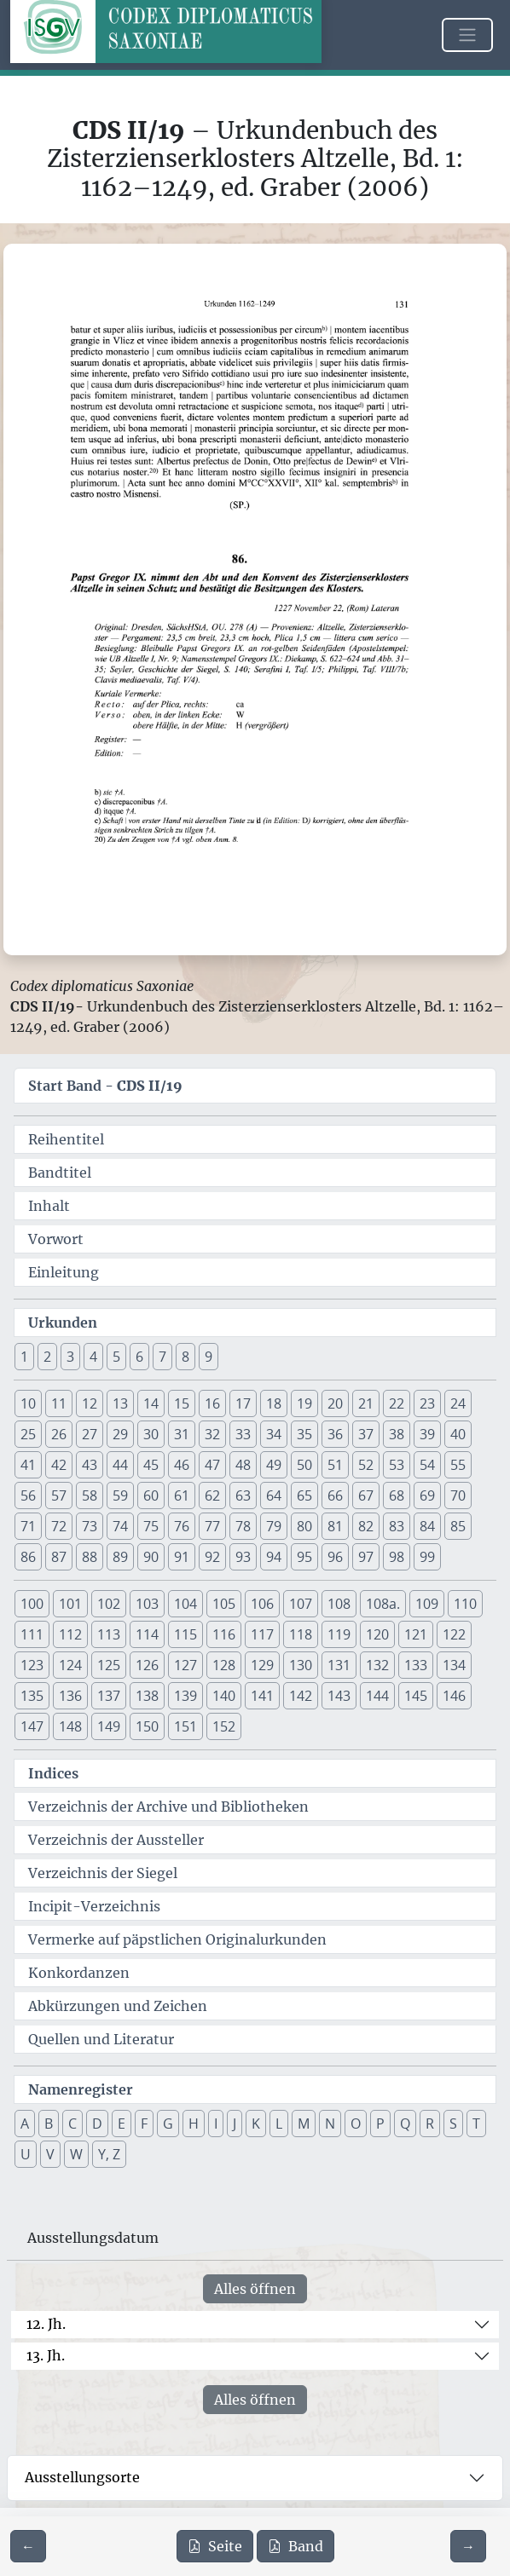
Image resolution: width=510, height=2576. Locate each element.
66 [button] (335, 1495)
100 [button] (31, 1603)
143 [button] (339, 1695)
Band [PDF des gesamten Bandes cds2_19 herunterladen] (295, 2546)
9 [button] (208, 1356)
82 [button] (366, 1526)
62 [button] (212, 1495)
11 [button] (59, 1403)
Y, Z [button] (109, 2154)
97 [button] (366, 1556)
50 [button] (304, 1464)
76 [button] (181, 1526)
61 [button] (181, 1495)
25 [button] (28, 1434)
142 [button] (300, 1695)
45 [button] (151, 1464)
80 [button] (304, 1526)
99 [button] (427, 1556)
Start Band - (105, 1085)
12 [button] (89, 1403)
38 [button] (396, 1434)
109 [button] (426, 1603)
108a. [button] (383, 1603)
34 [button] (273, 1434)
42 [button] (59, 1464)
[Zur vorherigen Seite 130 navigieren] (28, 2546)
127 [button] (185, 1665)
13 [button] (120, 1403)
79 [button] (273, 1526)
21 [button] (366, 1403)
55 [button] (458, 1464)
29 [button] (120, 1434)
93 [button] (243, 1556)
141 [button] (262, 1695)
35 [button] (304, 1434)
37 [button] (366, 1434)
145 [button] (415, 1695)
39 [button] (427, 1434)
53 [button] (396, 1464)
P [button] (380, 2123)
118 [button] (300, 1634)
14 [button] (151, 1403)
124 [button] (70, 1665)
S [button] (453, 2123)
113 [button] (108, 1634)
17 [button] (243, 1403)
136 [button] (70, 1695)
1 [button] (24, 1356)
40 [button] (458, 1434)
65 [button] (304, 1495)
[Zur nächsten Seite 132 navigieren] (468, 2546)
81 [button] (335, 1526)
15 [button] (181, 1403)
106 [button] (262, 1603)
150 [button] (147, 1726)
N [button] (330, 2123)
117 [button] (262, 1634)
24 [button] (458, 1403)
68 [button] (396, 1495)
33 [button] (243, 1434)
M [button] (304, 2123)
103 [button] (147, 1603)
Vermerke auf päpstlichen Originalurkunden (177, 1939)
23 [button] (427, 1403)
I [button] (215, 2123)
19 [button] (304, 1403)
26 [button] (59, 1434)
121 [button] (415, 1634)
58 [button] (89, 1495)
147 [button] (31, 1726)
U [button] (25, 2154)
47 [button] (212, 1464)
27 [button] (89, 1434)
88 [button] (89, 1556)
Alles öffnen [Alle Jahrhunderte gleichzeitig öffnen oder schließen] (255, 2288)
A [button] (24, 2123)
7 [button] (162, 1356)
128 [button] (223, 1665)
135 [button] (31, 1695)
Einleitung (63, 1272)
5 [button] (116, 1356)
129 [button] (262, 1665)
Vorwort (56, 1239)
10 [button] (28, 1403)
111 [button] (31, 1634)
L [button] (278, 2123)
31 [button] (181, 1434)
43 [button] (89, 1464)
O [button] (356, 2123)
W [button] (76, 2154)
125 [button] (108, 1665)
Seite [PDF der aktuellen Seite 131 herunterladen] (215, 2546)
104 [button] (185, 1603)
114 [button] (147, 1634)
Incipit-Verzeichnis (94, 1906)
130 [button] (300, 1665)
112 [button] (70, 1634)
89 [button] (120, 1556)
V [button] (50, 2154)
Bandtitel (59, 1172)
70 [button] (458, 1495)
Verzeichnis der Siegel (102, 1873)
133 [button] (415, 1665)
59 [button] (120, 1495)
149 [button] (108, 1726)
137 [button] (108, 1695)
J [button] (234, 2123)
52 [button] (366, 1464)
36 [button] (335, 1434)
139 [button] (185, 1695)
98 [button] (396, 1556)
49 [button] (273, 1464)
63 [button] (243, 1495)
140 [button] (223, 1695)
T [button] (476, 2123)
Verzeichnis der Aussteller (116, 1839)
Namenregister (80, 2089)
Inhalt (49, 1205)
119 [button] (339, 1634)
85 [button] (458, 1526)
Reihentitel (66, 1139)
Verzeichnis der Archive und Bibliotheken (168, 1806)
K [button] (256, 2123)
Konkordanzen (79, 1972)
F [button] (144, 2123)
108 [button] (339, 1603)
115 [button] (185, 1634)
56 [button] (28, 1495)
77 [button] (212, 1526)
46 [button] (181, 1464)
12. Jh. (46, 2323)
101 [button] (70, 1603)
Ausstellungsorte (82, 2477)
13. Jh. (45, 2355)
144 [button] (377, 1695)
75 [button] (151, 1526)
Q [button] (405, 2123)
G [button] (168, 2123)
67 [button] (366, 1495)
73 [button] (89, 1526)
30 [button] (151, 1434)
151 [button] (185, 1726)
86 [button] (28, 1556)
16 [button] (212, 1403)
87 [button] (59, 1556)
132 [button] (377, 1665)
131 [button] (339, 1665)
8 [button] (185, 1356)
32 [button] (212, 1434)
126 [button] (147, 1665)
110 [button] (465, 1603)
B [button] (48, 2123)
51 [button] (335, 1464)
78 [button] (243, 1526)
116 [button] (223, 1634)
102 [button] (108, 1603)
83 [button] (396, 1526)
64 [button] (273, 1495)
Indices (53, 1773)
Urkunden (62, 1322)
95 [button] (304, 1556)
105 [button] (223, 1603)
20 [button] (335, 1403)
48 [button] (243, 1464)
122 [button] (454, 1634)
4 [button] (93, 1356)
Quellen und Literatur (101, 2039)
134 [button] (454, 1665)
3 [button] (70, 1356)
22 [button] (396, 1403)
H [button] (193, 2123)
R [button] (430, 2123)
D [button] (97, 2123)
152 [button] (223, 1726)
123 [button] (31, 1665)
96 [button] (335, 1556)
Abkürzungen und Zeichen (117, 2005)
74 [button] (120, 1526)
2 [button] (47, 1356)
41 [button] (28, 1464)
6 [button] (139, 1356)
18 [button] (273, 1403)
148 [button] (70, 1726)
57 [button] (59, 1495)
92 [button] (212, 1556)
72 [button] (59, 1526)
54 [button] (427, 1464)
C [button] (72, 2123)
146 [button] (454, 1695)
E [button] (121, 2123)
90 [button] (151, 1556)
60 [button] (151, 1495)
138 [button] (147, 1695)
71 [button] (28, 1526)
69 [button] (427, 1495)
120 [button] (377, 1634)
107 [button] (300, 1603)
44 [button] (120, 1464)
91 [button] (181, 1556)
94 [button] (273, 1556)
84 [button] (427, 1526)
